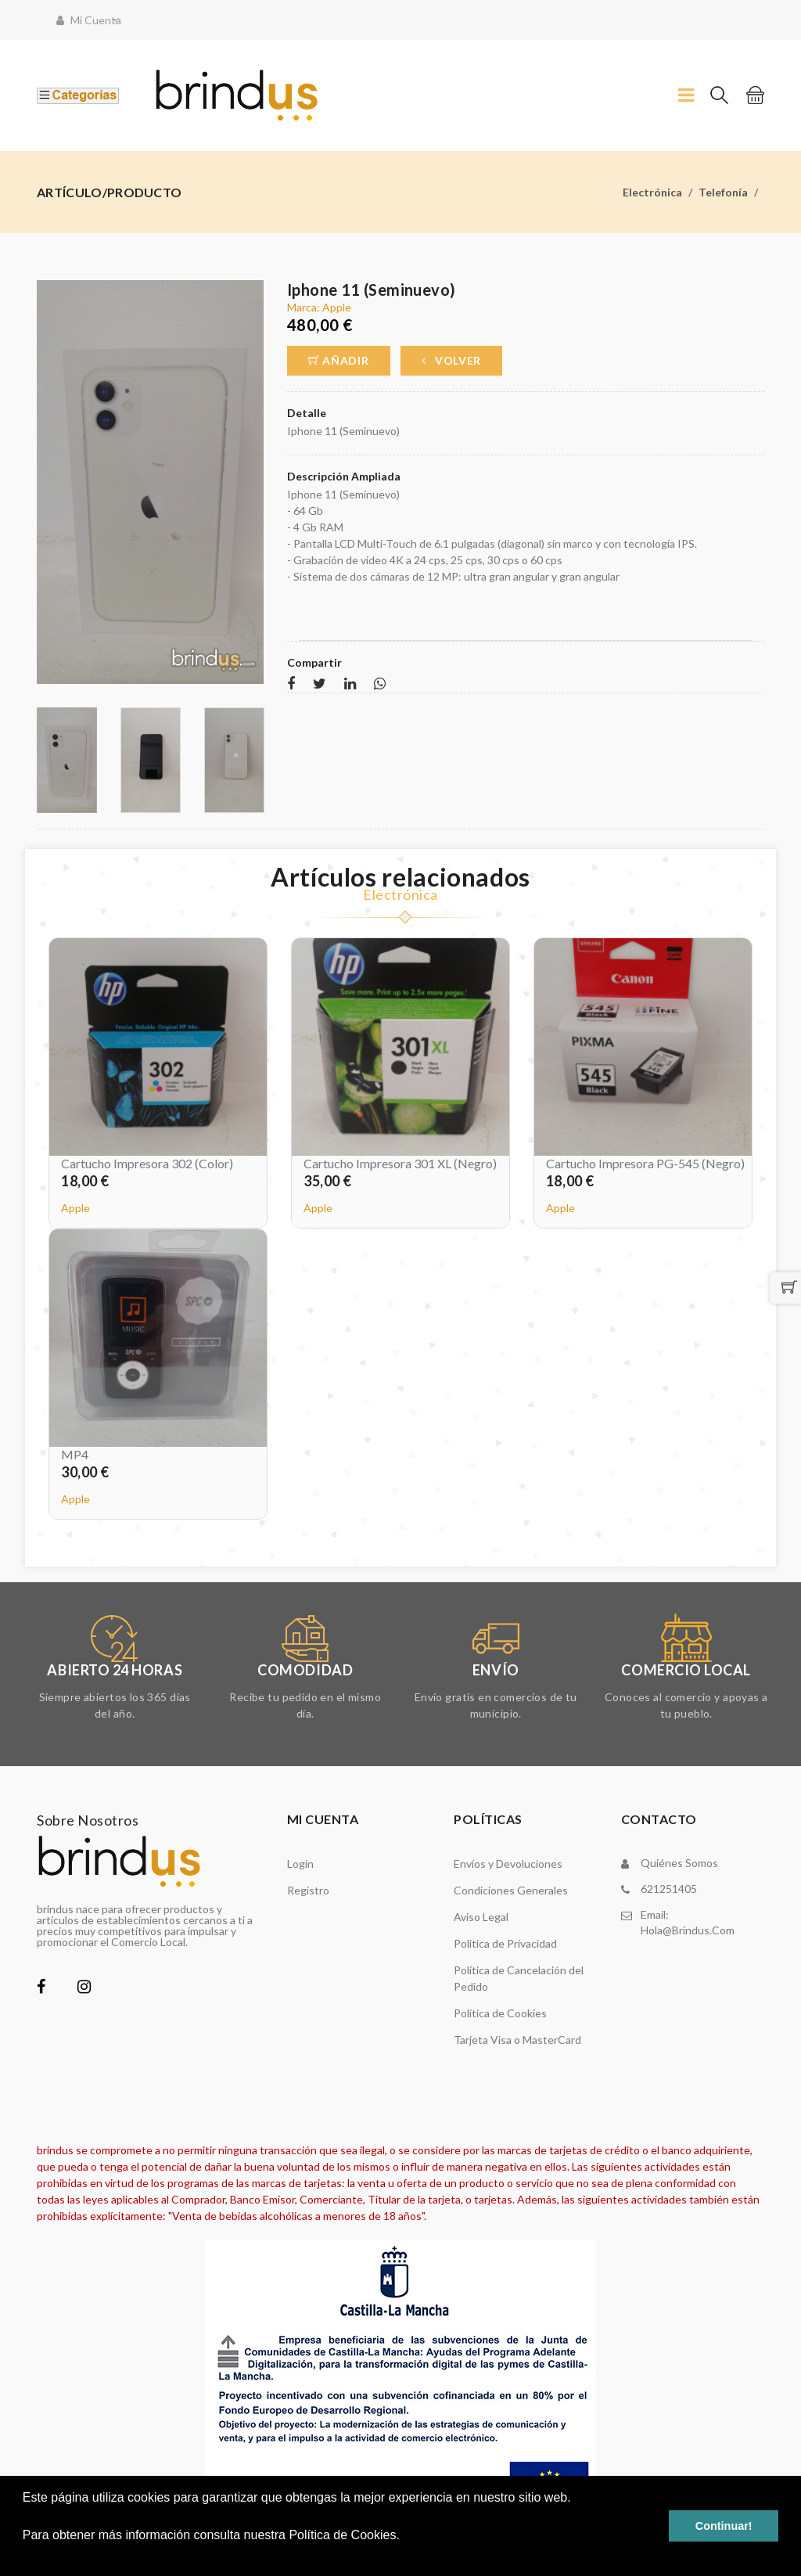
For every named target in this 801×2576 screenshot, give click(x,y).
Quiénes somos (679, 1862)
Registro (308, 1890)
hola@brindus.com (688, 1930)
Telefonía (723, 192)
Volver (452, 360)
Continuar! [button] (724, 2526)
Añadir (338, 360)
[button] (25, 2555)
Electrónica (652, 192)
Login (300, 1863)
